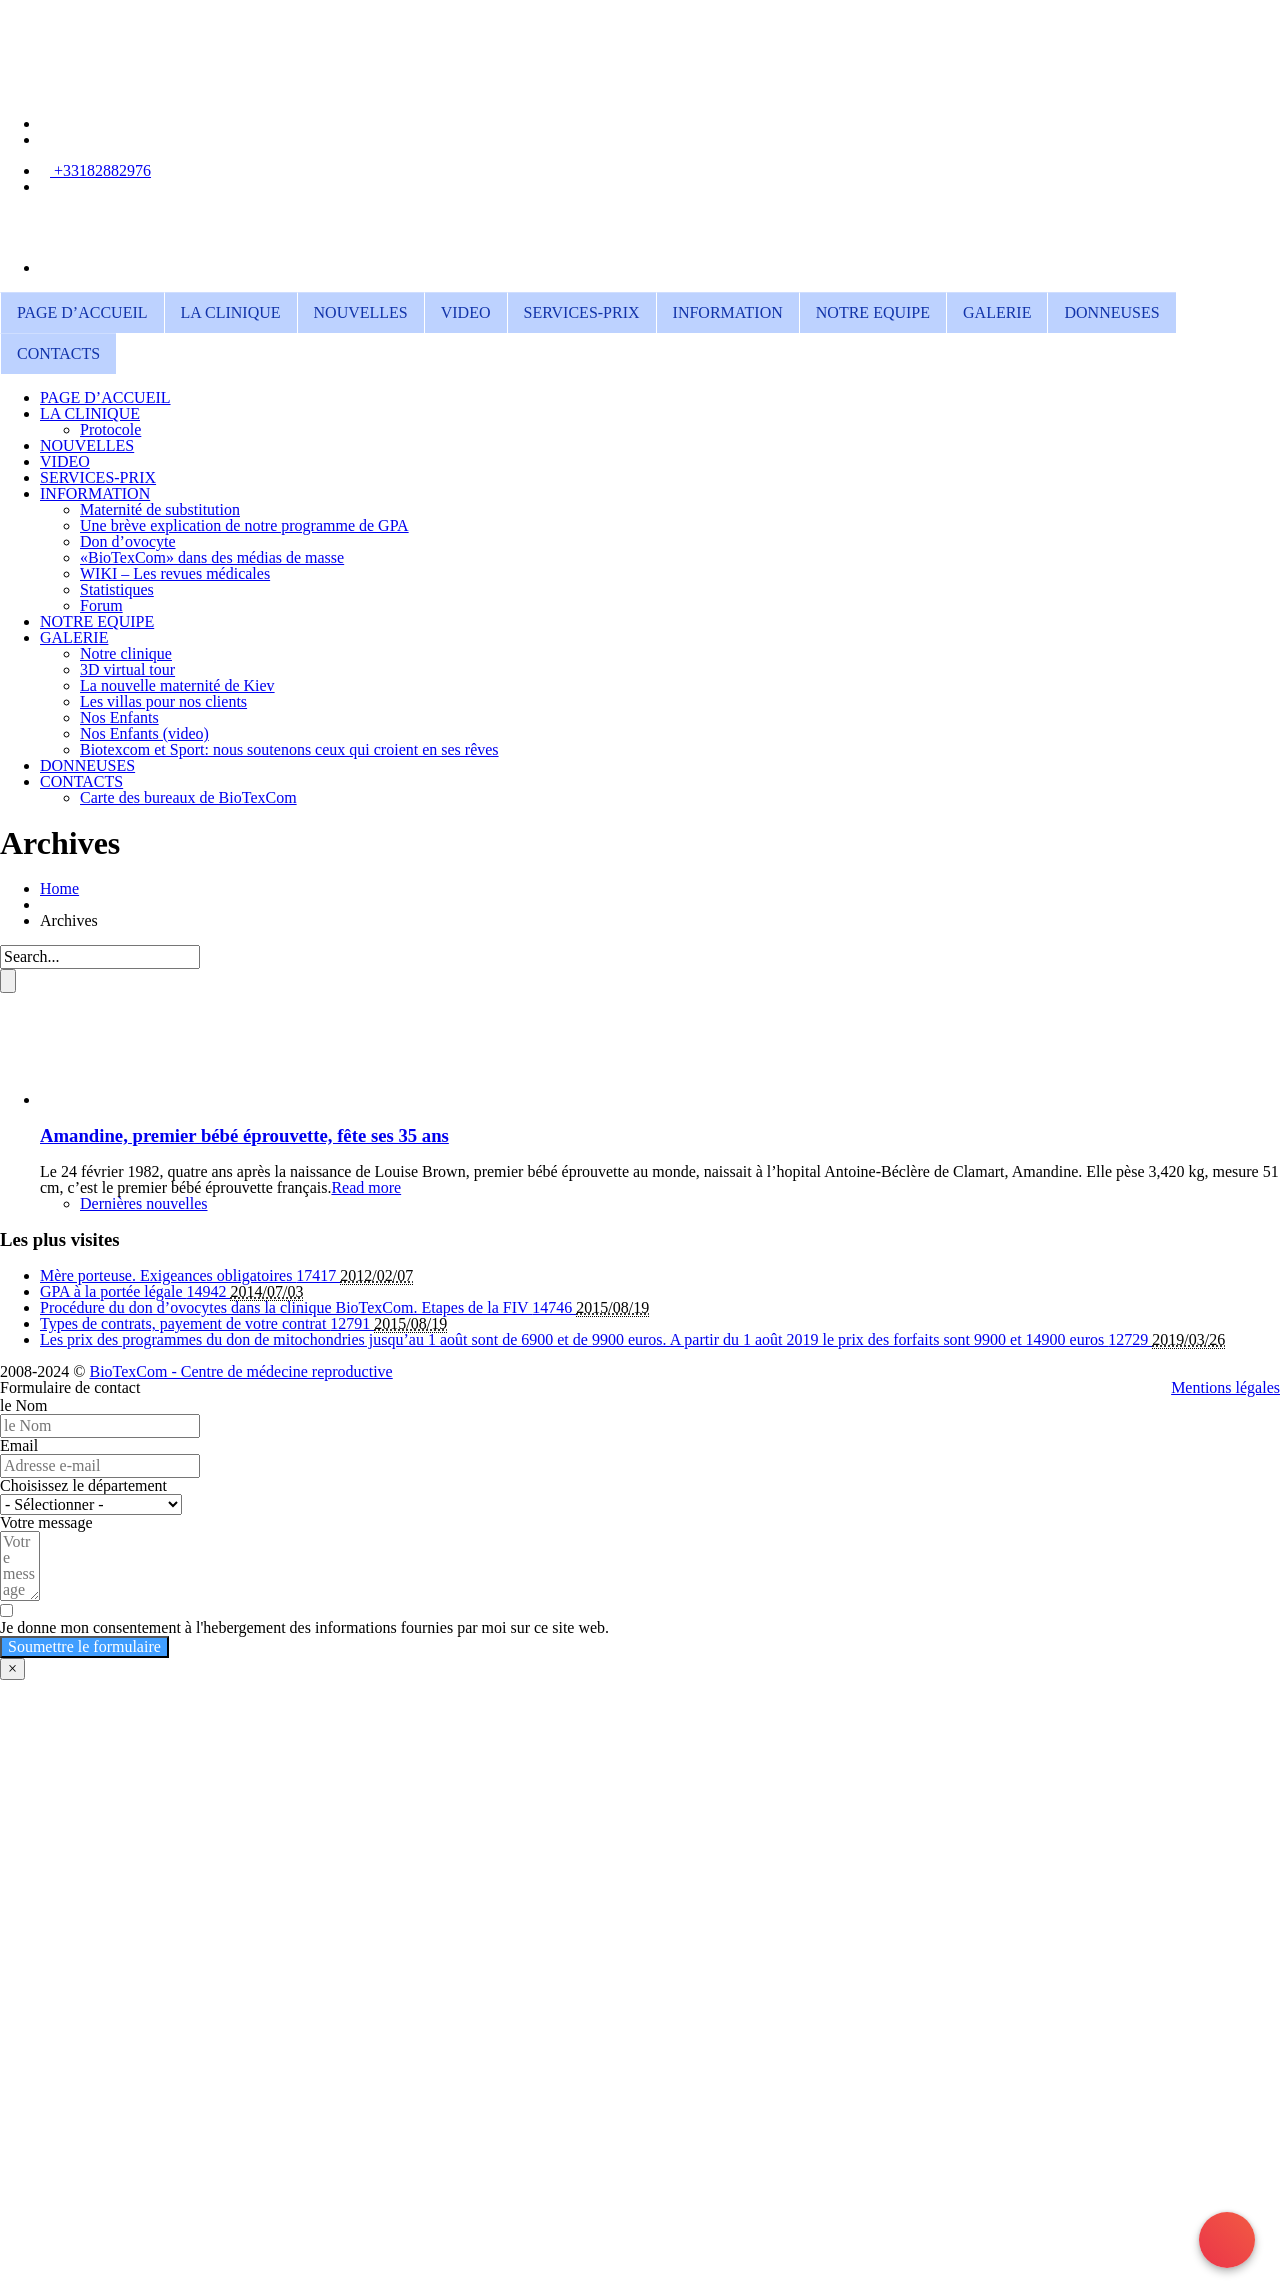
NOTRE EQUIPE (873, 312)
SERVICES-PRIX (582, 312)
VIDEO (466, 312)
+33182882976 (100, 170)
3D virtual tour (127, 669)
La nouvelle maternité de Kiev (177, 685)
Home (59, 888)
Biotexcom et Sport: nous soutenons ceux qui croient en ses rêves (289, 749)
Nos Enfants (119, 717)
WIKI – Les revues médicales (175, 573)
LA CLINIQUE (231, 312)
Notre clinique (126, 653)
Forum (101, 605)
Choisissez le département (83, 1485)
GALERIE (997, 312)
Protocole (110, 429)
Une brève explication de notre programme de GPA (244, 525)
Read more (366, 1187)
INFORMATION (728, 312)
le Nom (24, 1405)
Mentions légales (1225, 1387)
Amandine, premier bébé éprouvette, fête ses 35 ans (244, 1135)
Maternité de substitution (160, 509)
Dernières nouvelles (144, 1203)
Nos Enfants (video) (144, 733)
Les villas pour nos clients (163, 701)
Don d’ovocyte (128, 541)
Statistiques (117, 589)
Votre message (46, 1522)
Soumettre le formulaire (84, 1646)
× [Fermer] (12, 1668)
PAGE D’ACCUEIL (82, 312)
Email (19, 1445)
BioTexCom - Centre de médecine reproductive (240, 1371)
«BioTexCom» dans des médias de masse (212, 557)
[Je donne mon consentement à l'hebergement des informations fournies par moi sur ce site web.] (640, 1619)
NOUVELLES (361, 312)
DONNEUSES (1111, 312)
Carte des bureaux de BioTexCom (188, 797)
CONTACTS (58, 353)
